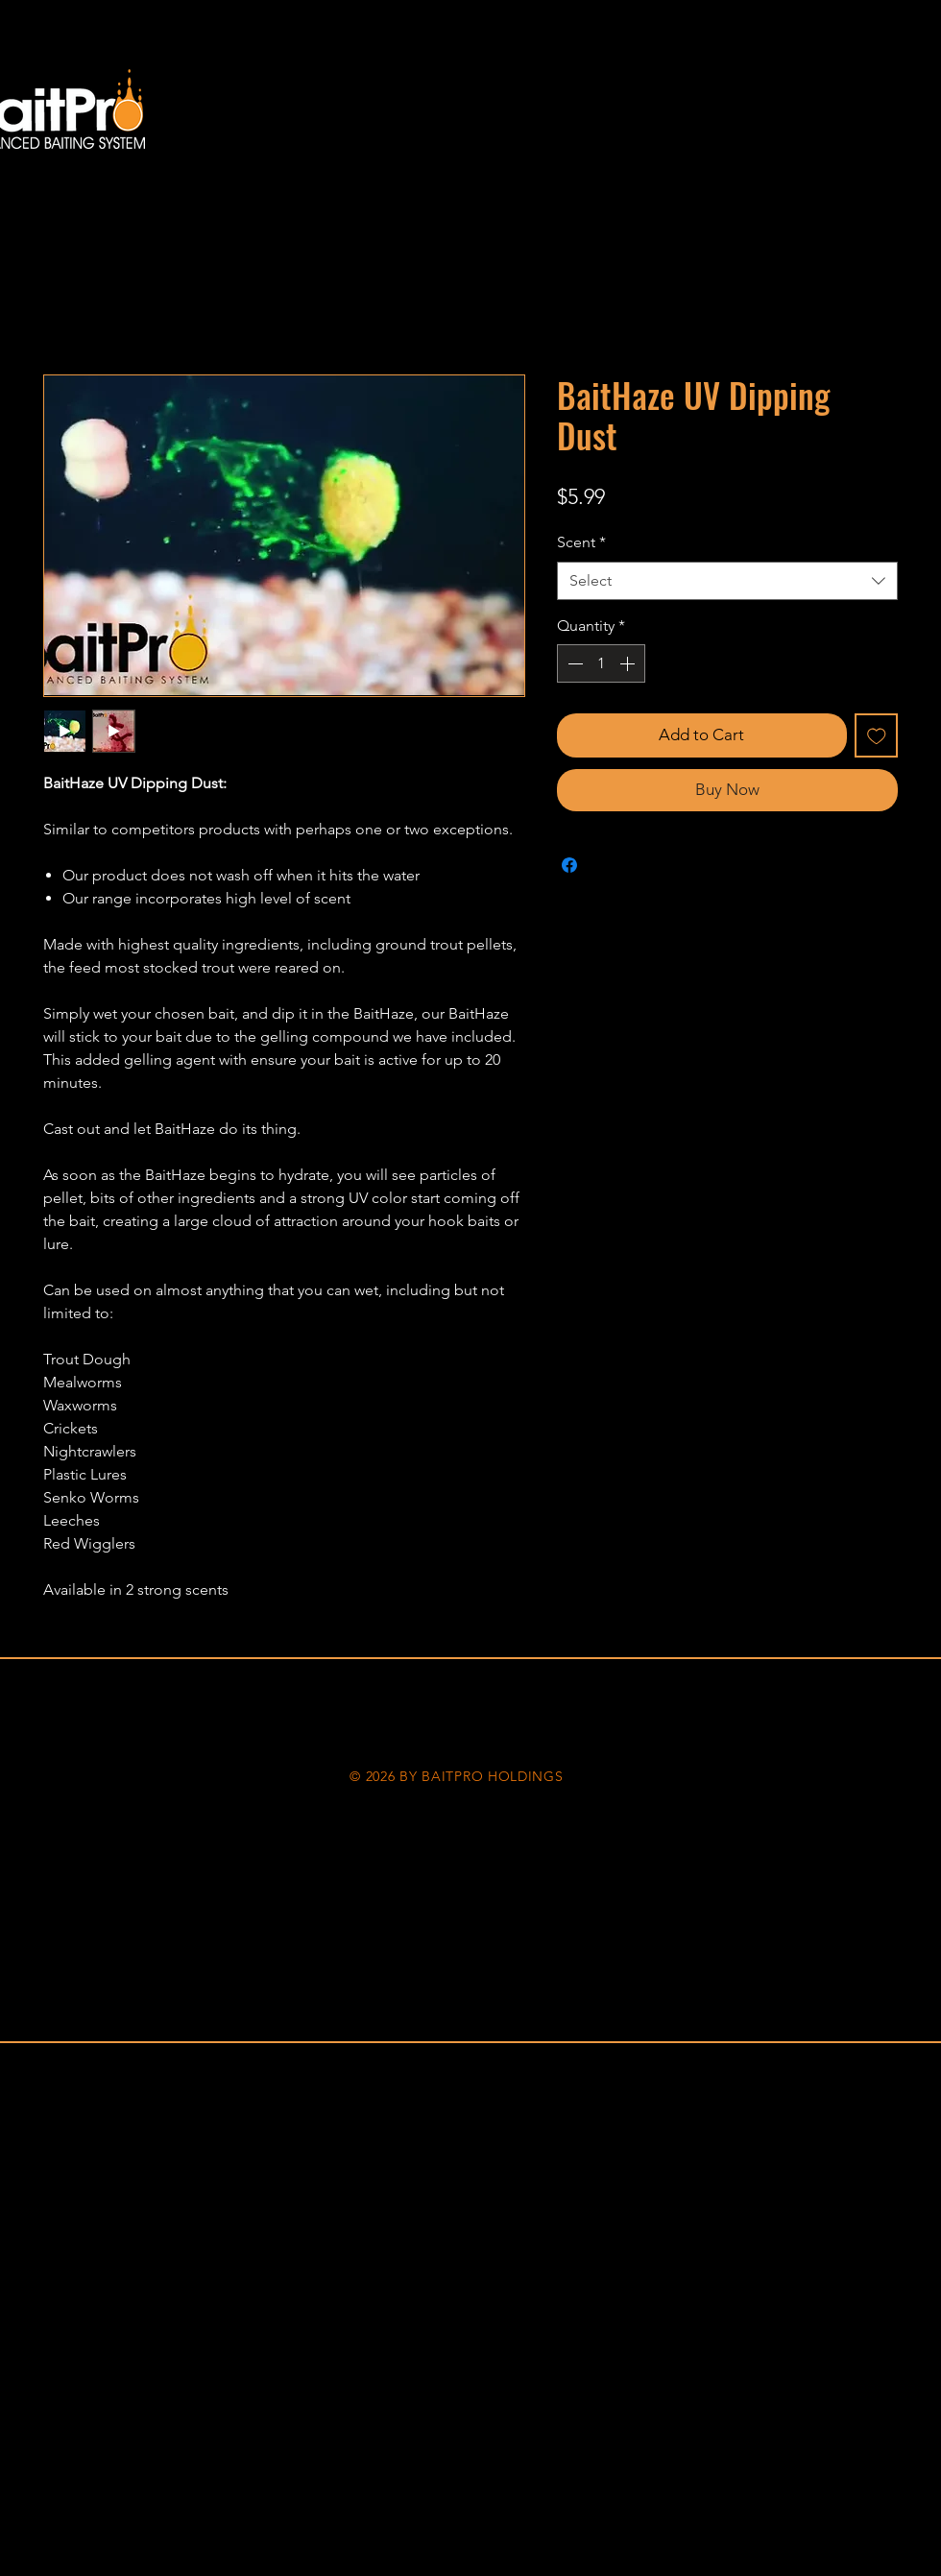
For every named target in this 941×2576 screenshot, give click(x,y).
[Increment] (628, 663)
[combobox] (727, 581)
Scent (581, 542)
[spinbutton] (601, 663)
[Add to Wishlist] (877, 735)
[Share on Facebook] (569, 865)
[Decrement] (573, 663)
